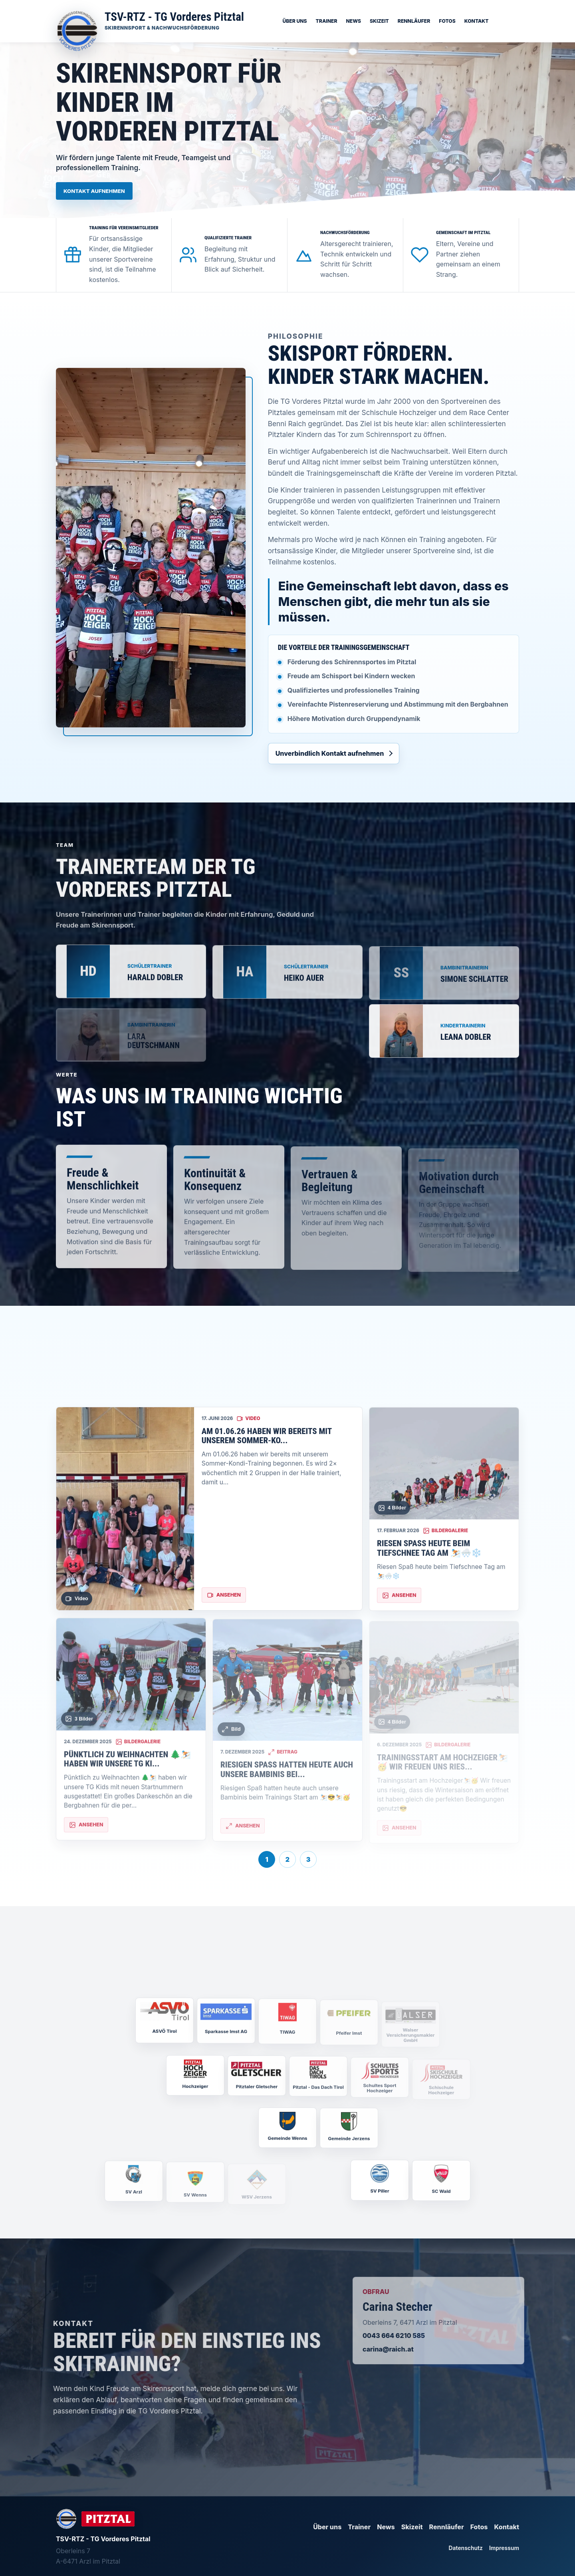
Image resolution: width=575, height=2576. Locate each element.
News (353, 21)
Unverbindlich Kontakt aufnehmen (330, 753)
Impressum (504, 2548)
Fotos (447, 21)
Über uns (294, 21)
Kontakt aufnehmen (94, 191)
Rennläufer (414, 21)
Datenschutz (466, 2548)
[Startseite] (150, 21)
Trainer (326, 21)
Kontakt (476, 21)
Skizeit (379, 21)
